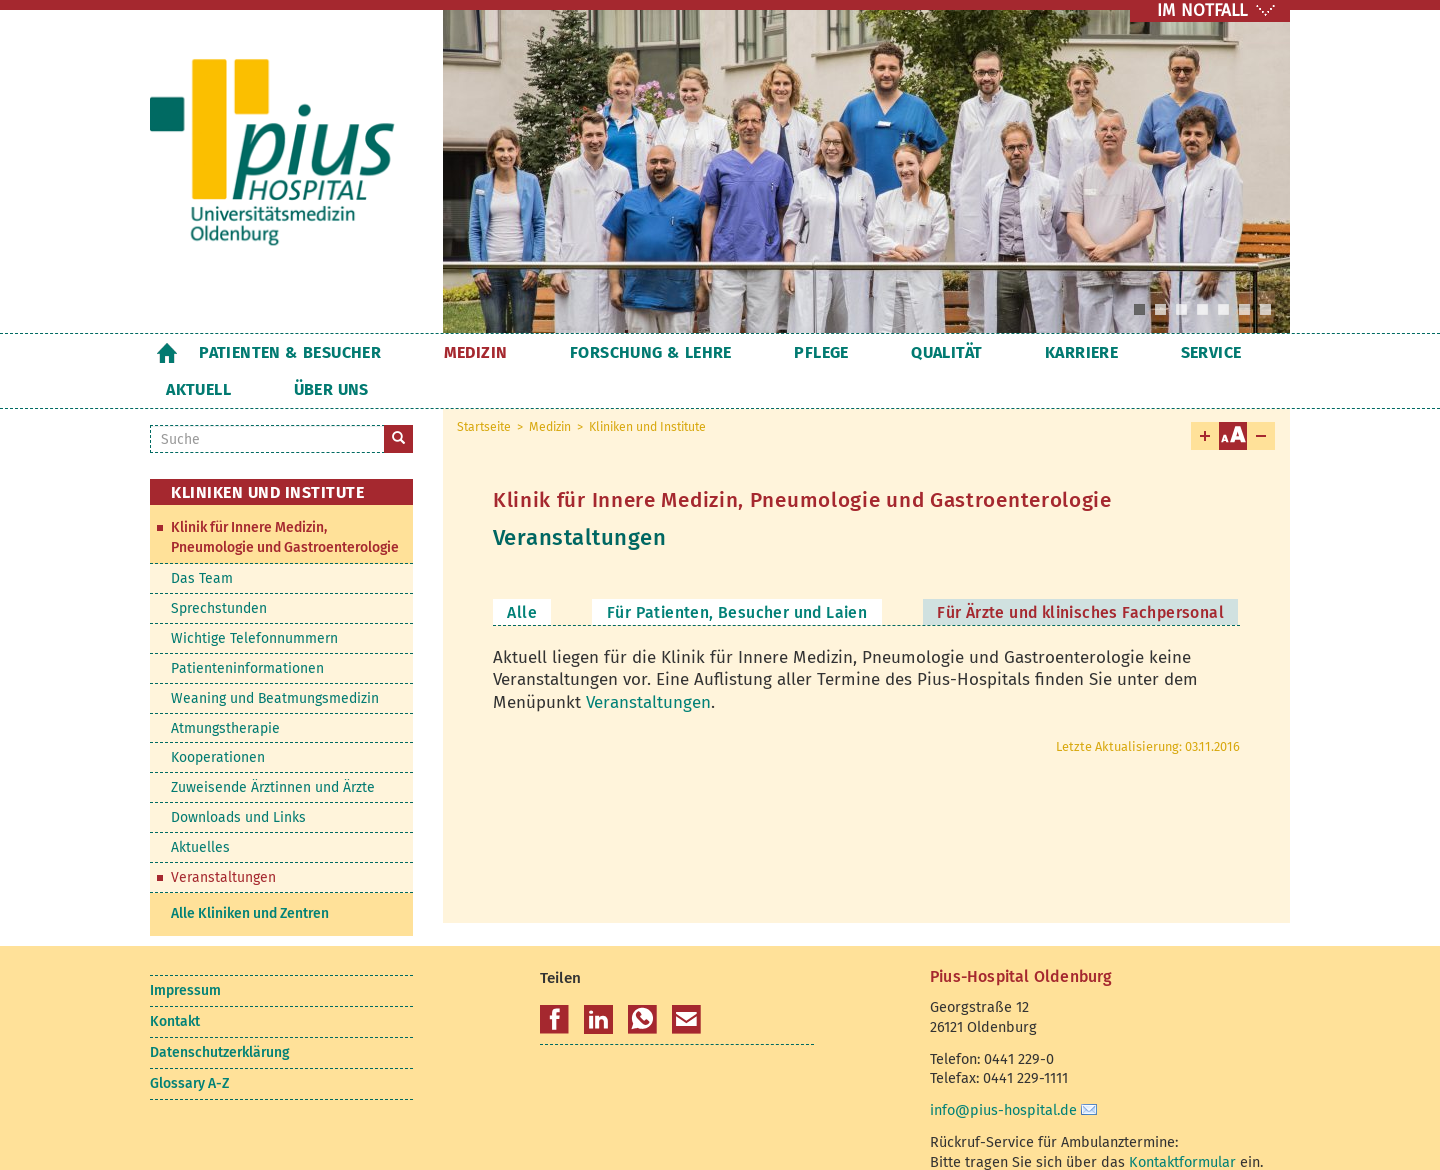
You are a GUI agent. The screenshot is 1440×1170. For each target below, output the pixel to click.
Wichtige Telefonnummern (254, 601)
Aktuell (1125, 352)
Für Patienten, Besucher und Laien (737, 575)
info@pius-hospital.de (1003, 1073)
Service (1030, 352)
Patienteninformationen (247, 631)
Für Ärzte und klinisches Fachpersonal (1080, 575)
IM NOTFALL (1202, 10)
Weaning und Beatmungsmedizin (275, 661)
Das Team (202, 541)
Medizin (446, 352)
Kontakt (175, 984)
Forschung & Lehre (591, 352)
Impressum (185, 953)
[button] (554, 983)
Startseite (166, 352)
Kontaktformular (1182, 1125)
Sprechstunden (219, 571)
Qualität (826, 352)
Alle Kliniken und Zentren (250, 876)
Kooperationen (218, 720)
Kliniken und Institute (647, 390)
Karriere (930, 352)
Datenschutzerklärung (219, 1015)
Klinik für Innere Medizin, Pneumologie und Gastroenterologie (285, 500)
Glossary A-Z (189, 1046)
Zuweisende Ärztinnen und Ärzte (273, 750)
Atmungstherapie (225, 691)
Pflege (731, 352)
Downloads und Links (238, 780)
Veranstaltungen (648, 665)
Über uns (1227, 352)
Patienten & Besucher (290, 352)
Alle (522, 575)
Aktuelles (200, 810)
